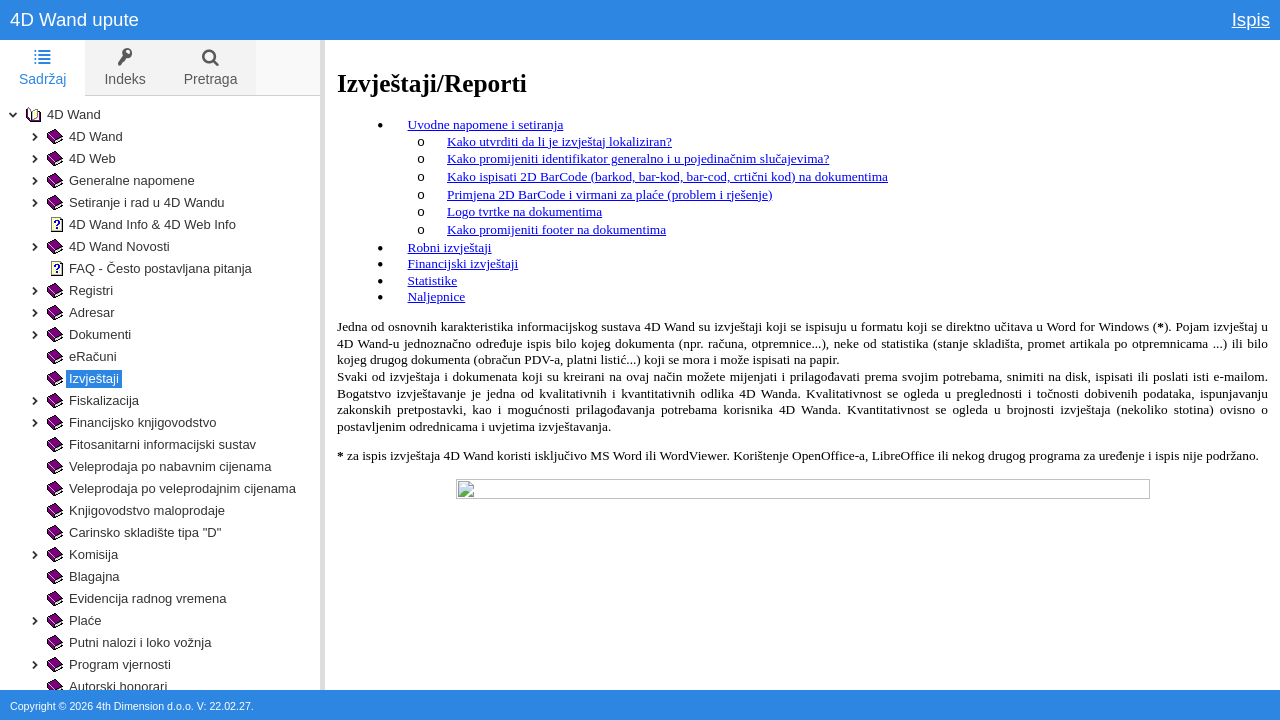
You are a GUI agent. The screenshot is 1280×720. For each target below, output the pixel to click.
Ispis (1251, 19)
